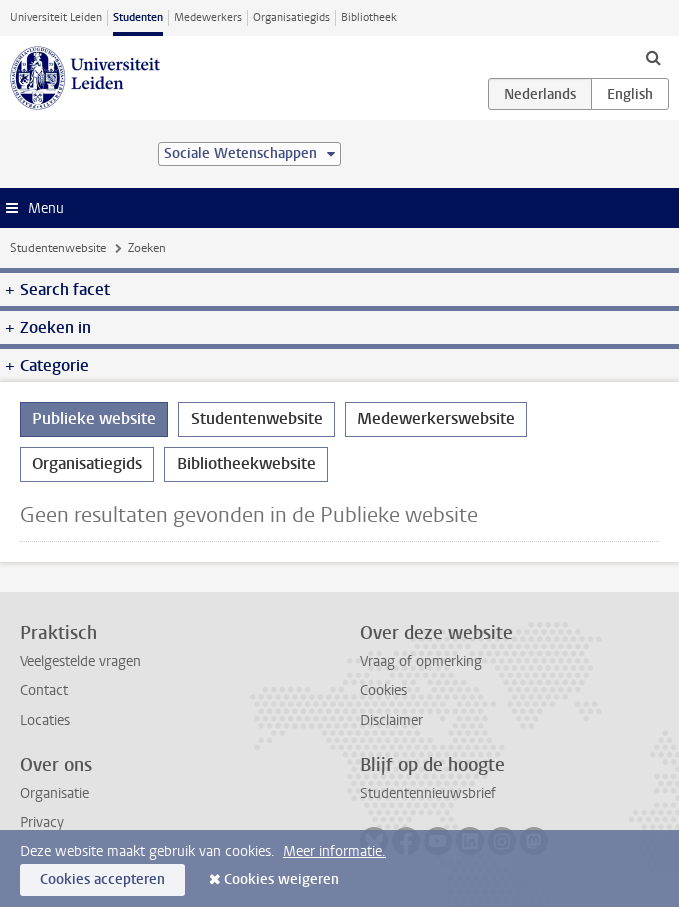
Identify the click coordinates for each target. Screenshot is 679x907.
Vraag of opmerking (421, 661)
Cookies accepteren (102, 879)
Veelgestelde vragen (80, 661)
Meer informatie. (334, 851)
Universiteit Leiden (56, 17)
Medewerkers (208, 17)
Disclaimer (391, 720)
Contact (44, 690)
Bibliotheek (369, 17)
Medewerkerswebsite (436, 418)
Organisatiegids (291, 17)
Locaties (45, 720)
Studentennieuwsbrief (428, 793)
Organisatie (54, 793)
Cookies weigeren (281, 879)
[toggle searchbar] (653, 57)
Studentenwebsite (58, 248)
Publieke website (94, 418)
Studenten (138, 17)
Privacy (42, 822)
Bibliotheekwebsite (246, 463)
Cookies (383, 690)
